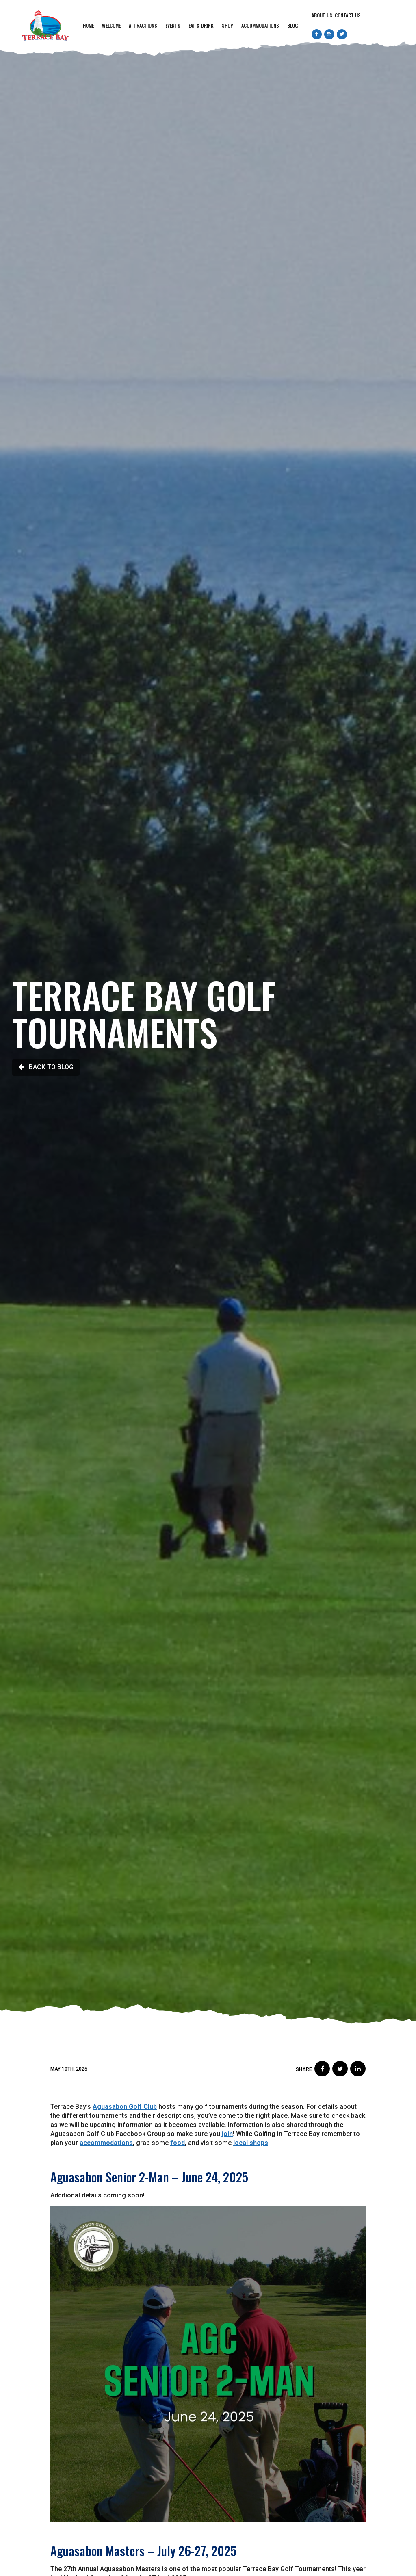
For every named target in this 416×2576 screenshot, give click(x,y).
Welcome (111, 25)
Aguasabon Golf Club (125, 2106)
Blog (292, 25)
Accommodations (260, 25)
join (227, 2134)
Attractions (143, 25)
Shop (227, 25)
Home (88, 25)
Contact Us (348, 15)
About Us (322, 15)
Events (172, 25)
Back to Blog (46, 1067)
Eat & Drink (201, 25)
